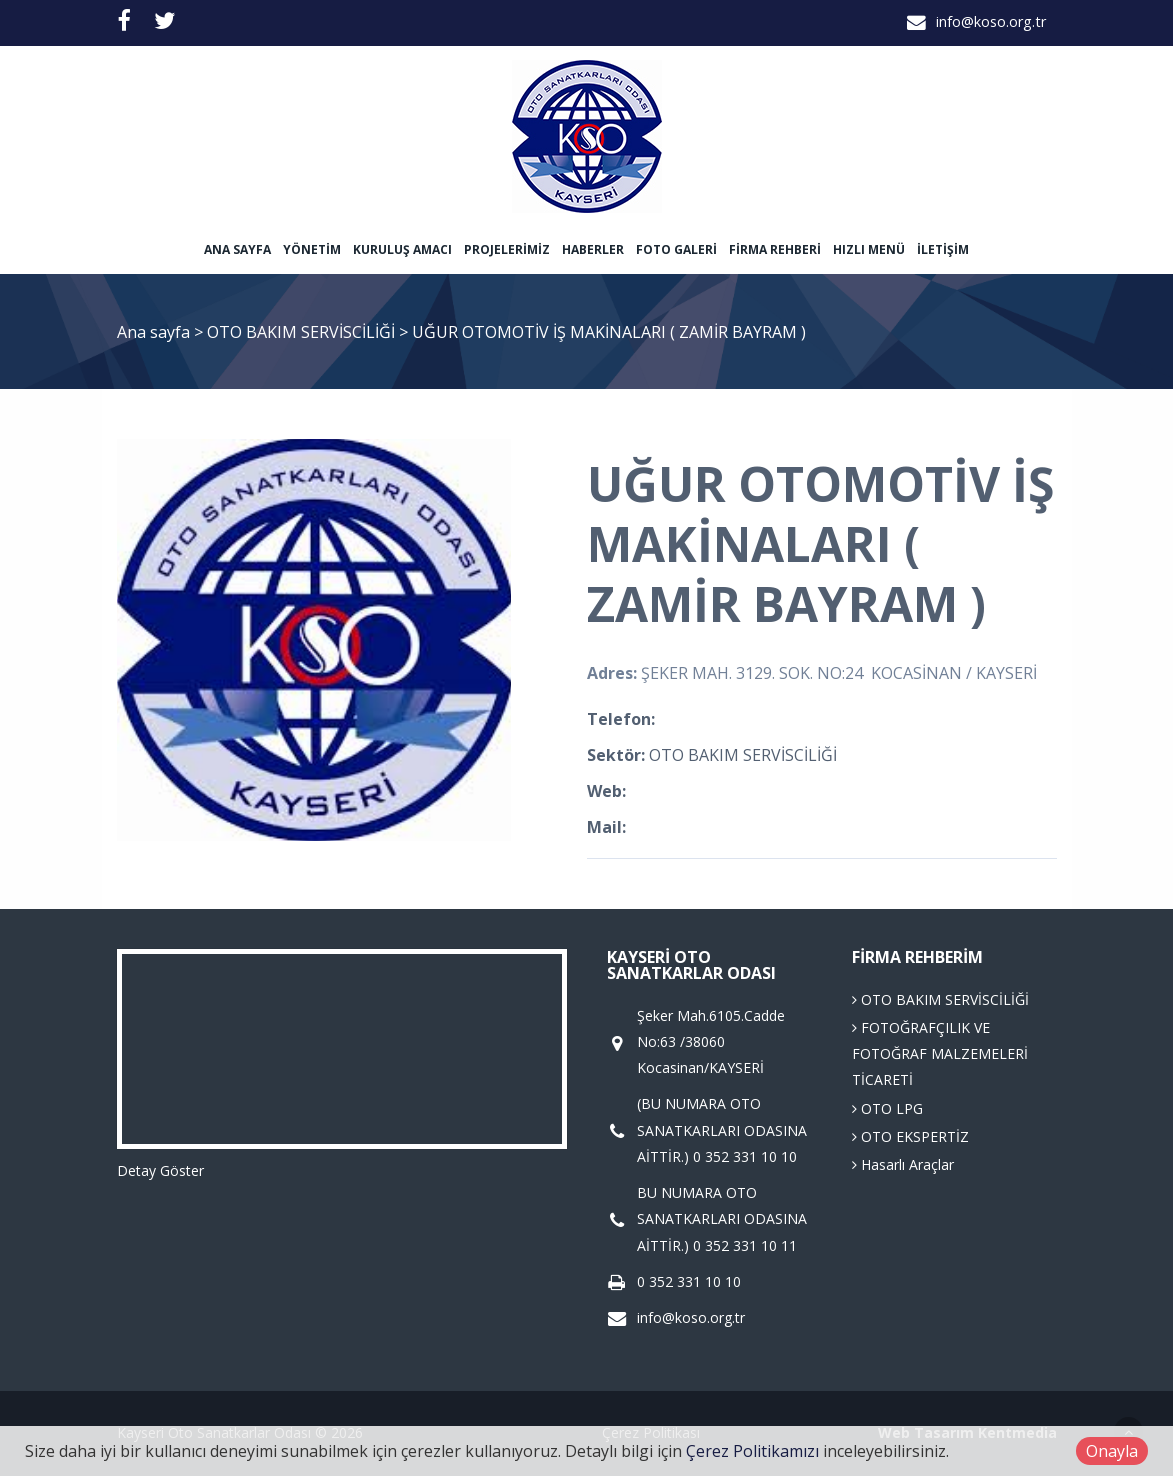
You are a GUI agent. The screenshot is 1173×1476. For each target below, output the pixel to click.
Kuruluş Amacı (402, 249)
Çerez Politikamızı (752, 1451)
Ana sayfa (237, 249)
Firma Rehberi (775, 249)
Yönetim (312, 249)
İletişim (943, 249)
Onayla (1112, 1451)
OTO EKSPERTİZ (910, 1136)
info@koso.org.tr (991, 21)
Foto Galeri (676, 249)
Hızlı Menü (869, 249)
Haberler (593, 249)
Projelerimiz (507, 249)
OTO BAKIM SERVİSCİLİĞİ (303, 332)
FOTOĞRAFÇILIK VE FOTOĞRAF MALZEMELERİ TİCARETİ (940, 1054)
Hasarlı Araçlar (903, 1164)
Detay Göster (160, 1170)
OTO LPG (887, 1108)
